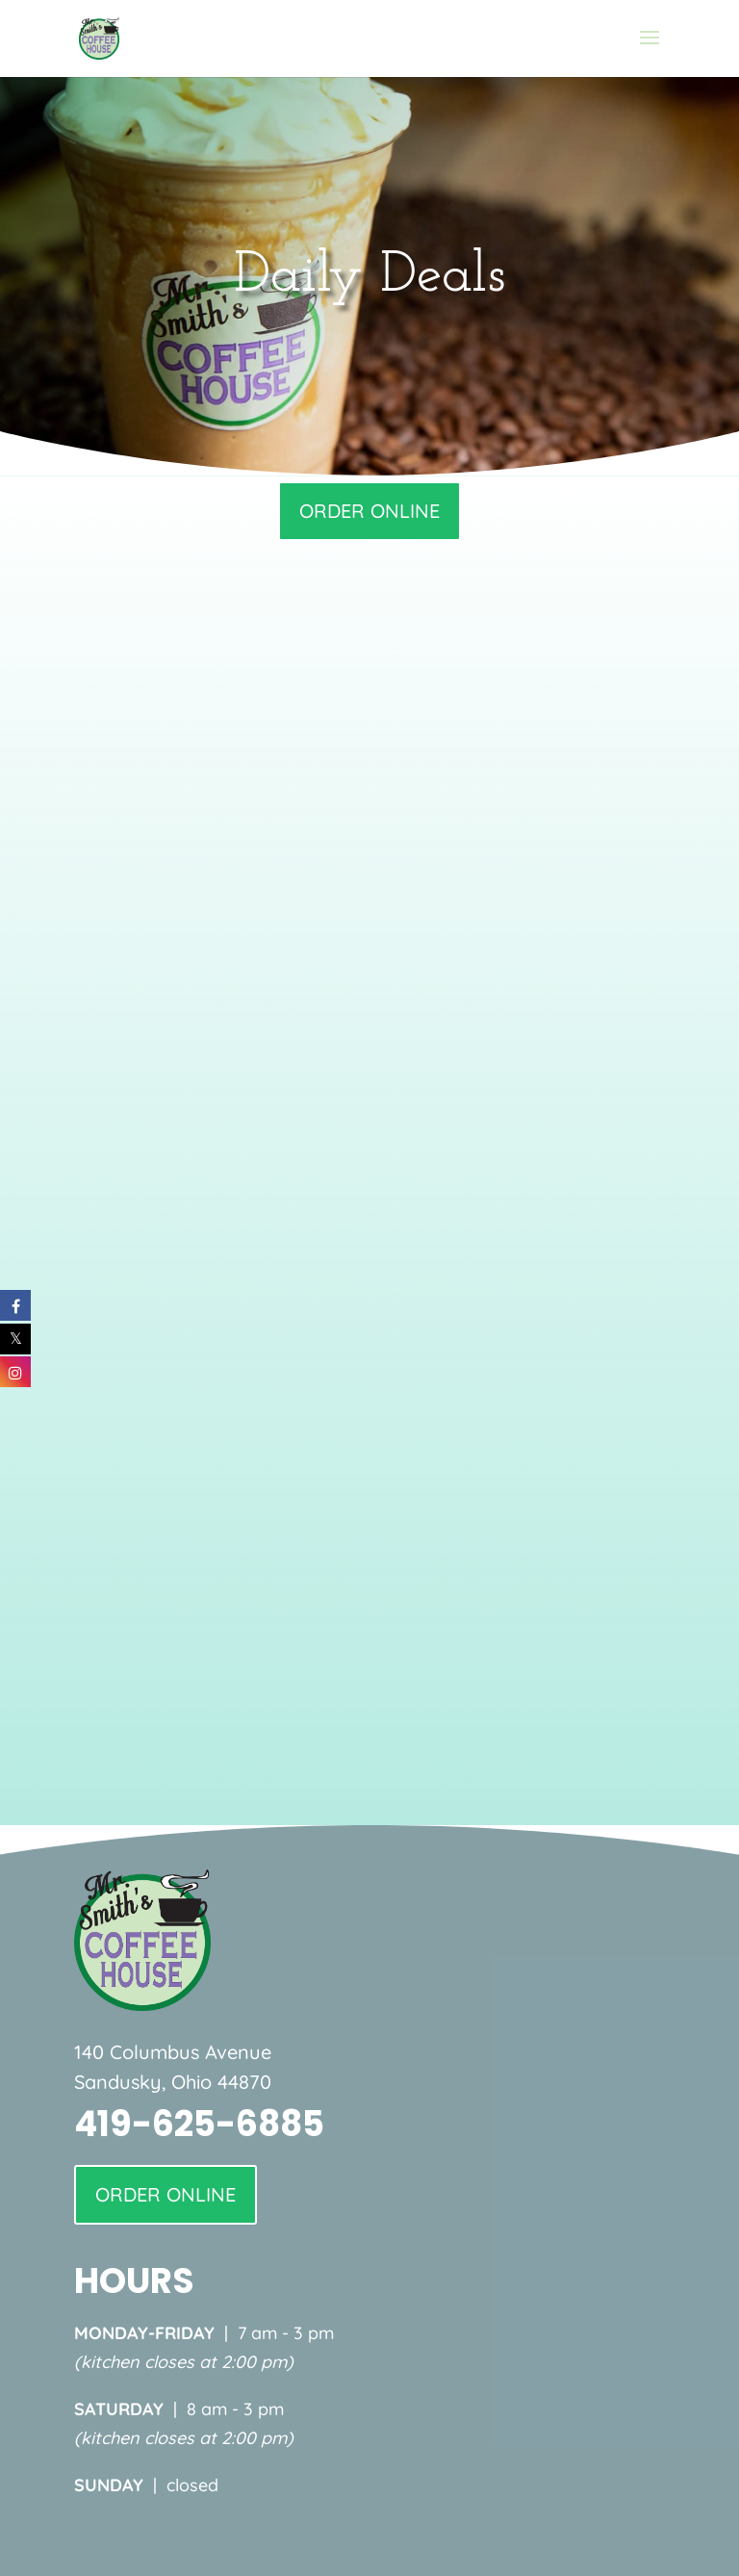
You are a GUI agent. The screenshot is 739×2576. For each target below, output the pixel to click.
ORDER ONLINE (369, 511)
